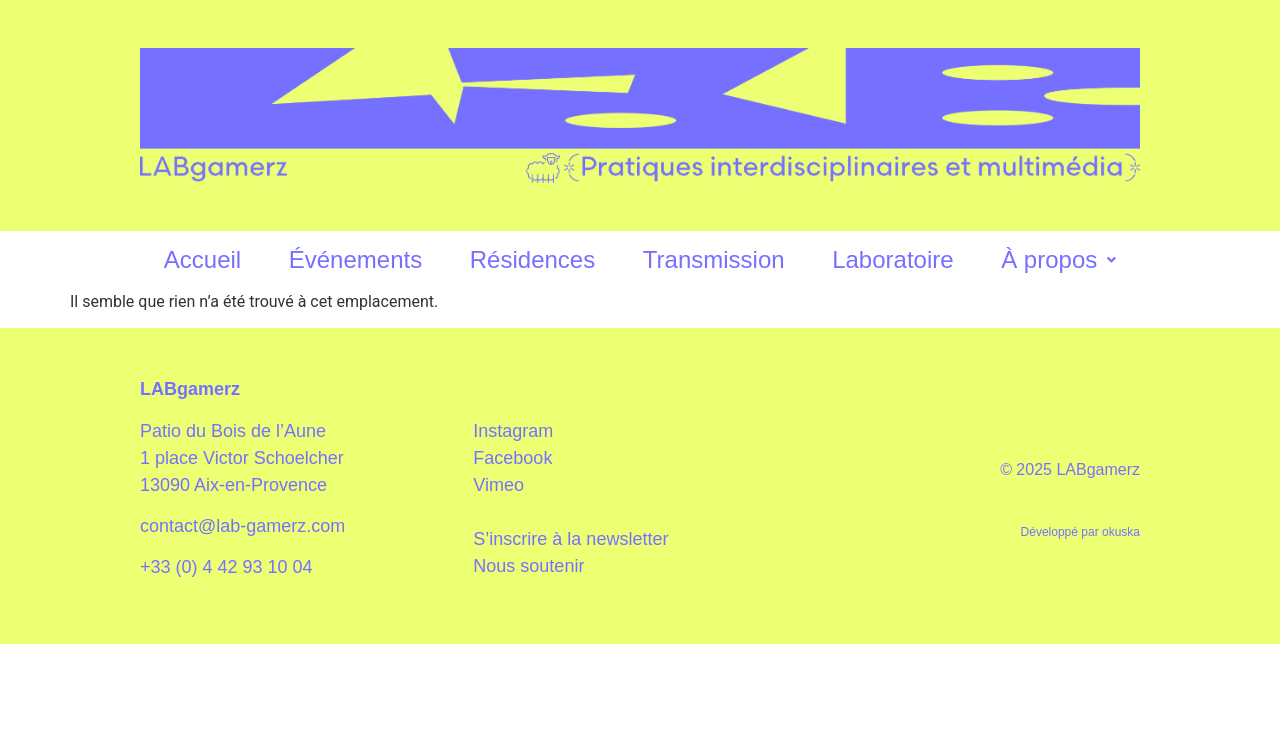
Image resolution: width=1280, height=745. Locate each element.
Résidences (532, 259)
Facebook (512, 458)
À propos (1058, 259)
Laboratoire (892, 259)
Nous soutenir (528, 566)
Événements (355, 259)
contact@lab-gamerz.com (242, 526)
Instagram (513, 431)
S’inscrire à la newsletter (570, 539)
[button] (1058, 260)
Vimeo (498, 485)
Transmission (714, 259)
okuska (1121, 532)
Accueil (202, 259)
